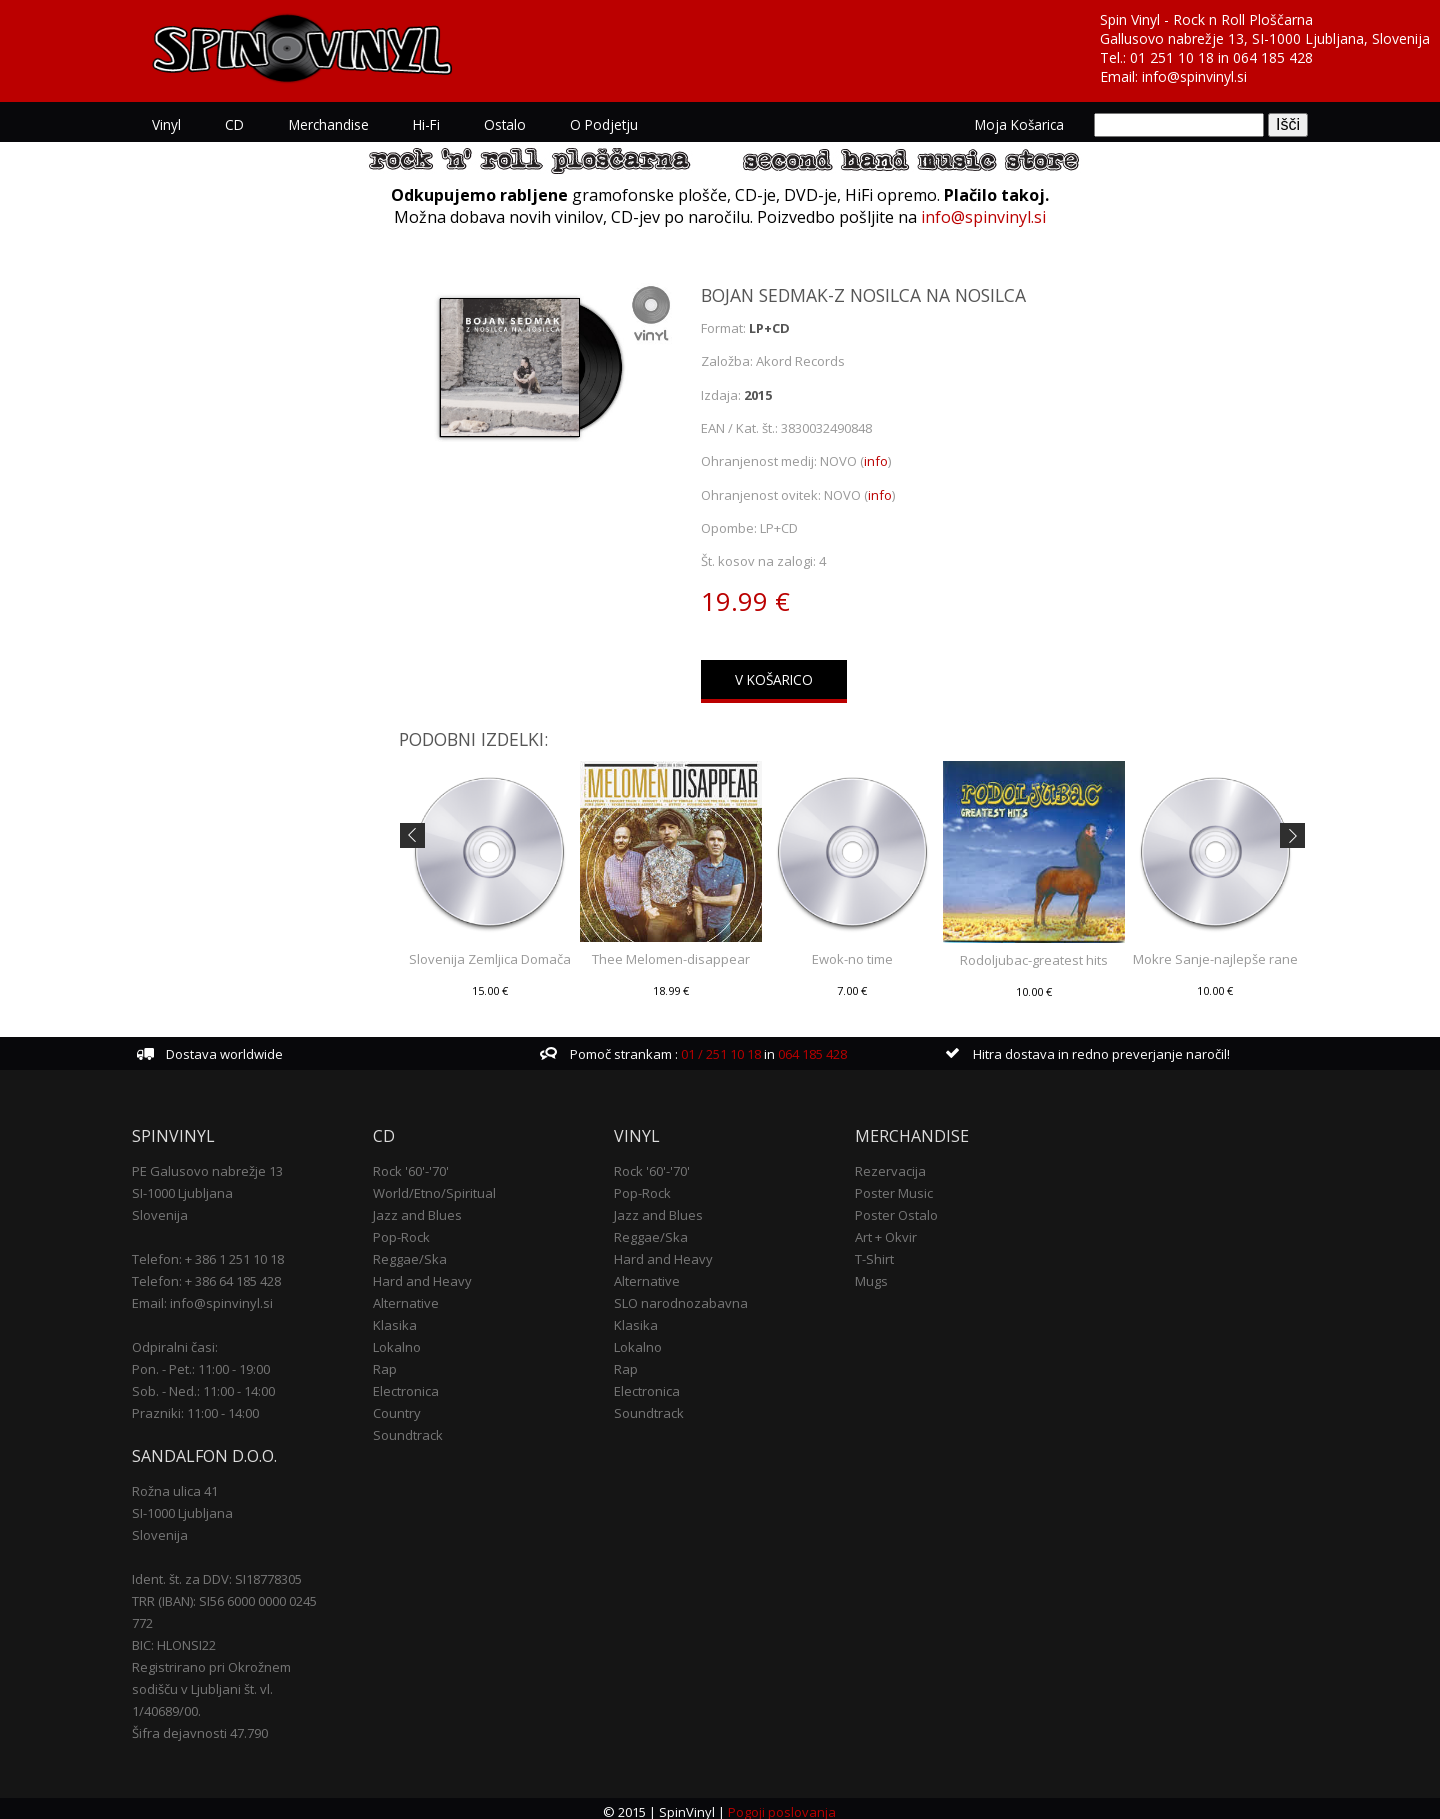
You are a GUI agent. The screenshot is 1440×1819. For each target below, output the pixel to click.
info (877, 461)
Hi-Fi (437, 124)
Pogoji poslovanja (783, 1805)
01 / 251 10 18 (722, 1048)
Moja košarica (1007, 124)
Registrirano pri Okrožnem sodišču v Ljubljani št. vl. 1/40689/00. (223, 1682)
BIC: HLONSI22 (186, 1638)
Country (404, 1406)
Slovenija (172, 1208)
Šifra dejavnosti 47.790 (212, 1726)
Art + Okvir (883, 1230)
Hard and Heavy (429, 1274)
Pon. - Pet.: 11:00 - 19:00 (213, 1362)
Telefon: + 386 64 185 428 (218, 1274)
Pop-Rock (408, 1230)
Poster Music (891, 1186)
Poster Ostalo (893, 1208)
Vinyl (178, 124)
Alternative (413, 1296)
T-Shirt (871, 1252)
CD (246, 124)
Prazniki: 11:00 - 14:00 (207, 1406)
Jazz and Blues (424, 1208)
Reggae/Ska (417, 1252)
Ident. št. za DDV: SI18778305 (229, 1572)
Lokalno (404, 1340)
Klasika (402, 1318)
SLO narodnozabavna (683, 1296)
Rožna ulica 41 (187, 1484)
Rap (392, 1362)
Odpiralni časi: (187, 1340)
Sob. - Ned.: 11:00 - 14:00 (215, 1384)
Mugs (868, 1274)
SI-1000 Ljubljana (194, 1186)
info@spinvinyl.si (1194, 76)
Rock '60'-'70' (418, 1164)
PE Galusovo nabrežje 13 (219, 1164)
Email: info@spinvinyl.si (214, 1296)
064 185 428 (1273, 57)
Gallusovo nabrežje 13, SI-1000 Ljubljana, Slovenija (1265, 38)
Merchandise (340, 124)
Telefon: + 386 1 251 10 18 (220, 1252)
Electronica (413, 1384)
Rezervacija (887, 1164)
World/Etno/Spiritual (441, 1186)
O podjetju (615, 124)
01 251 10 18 (1172, 57)
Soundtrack (415, 1428)
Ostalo (516, 124)
